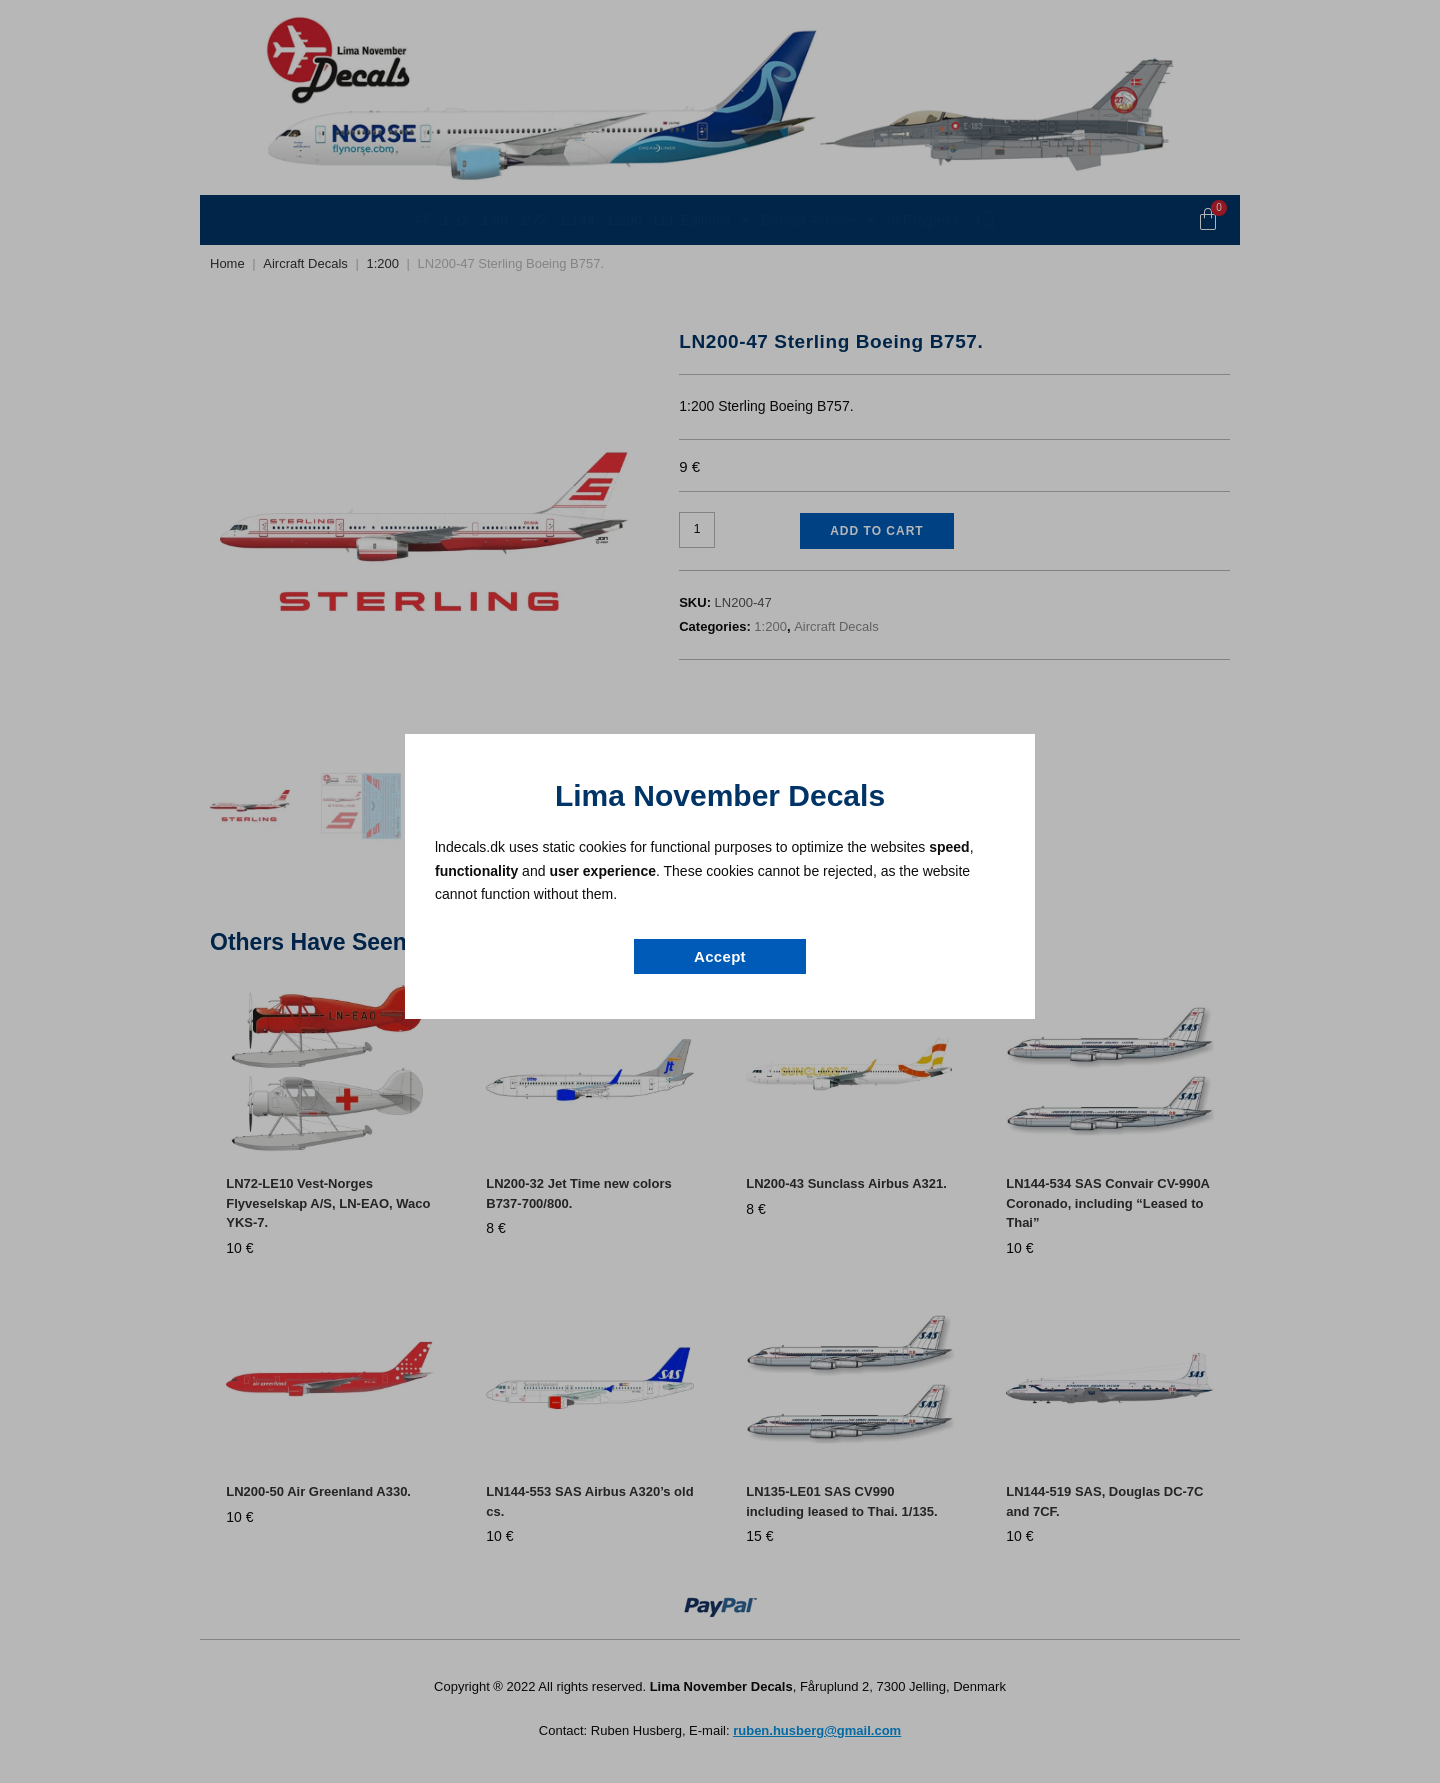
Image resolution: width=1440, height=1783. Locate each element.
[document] (720, 891)
